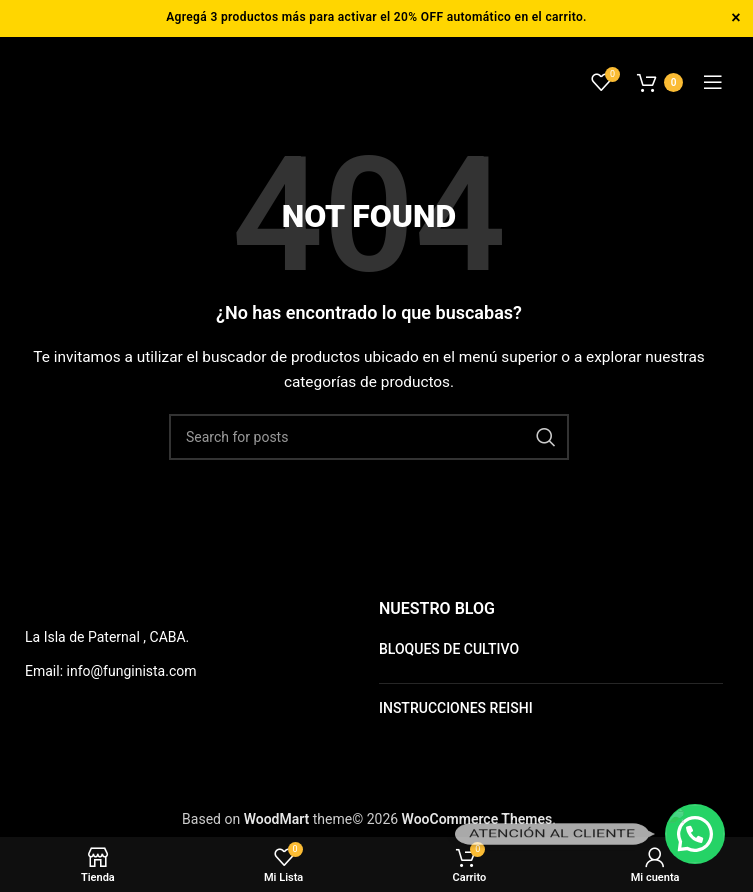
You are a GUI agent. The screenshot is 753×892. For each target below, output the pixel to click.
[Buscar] (369, 437)
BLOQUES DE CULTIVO (449, 649)
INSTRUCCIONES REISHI (456, 708)
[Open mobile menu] (713, 82)
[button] (695, 834)
